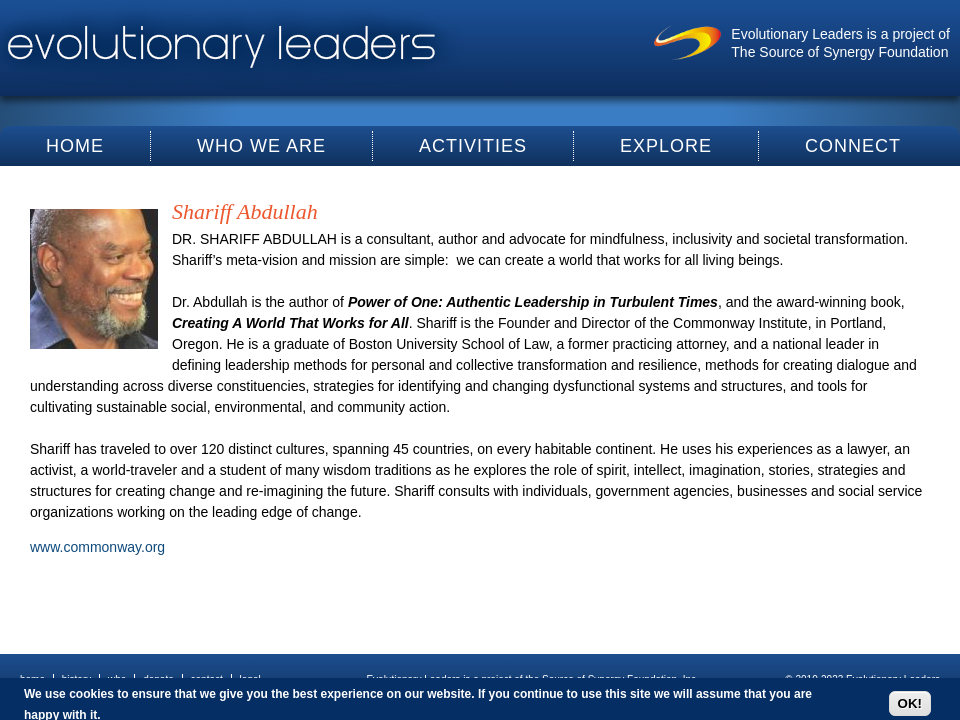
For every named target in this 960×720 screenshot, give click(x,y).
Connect (853, 146)
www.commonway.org (97, 547)
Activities (473, 146)
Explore (666, 146)
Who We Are (261, 146)
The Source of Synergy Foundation (839, 52)
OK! (910, 703)
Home (75, 146)
